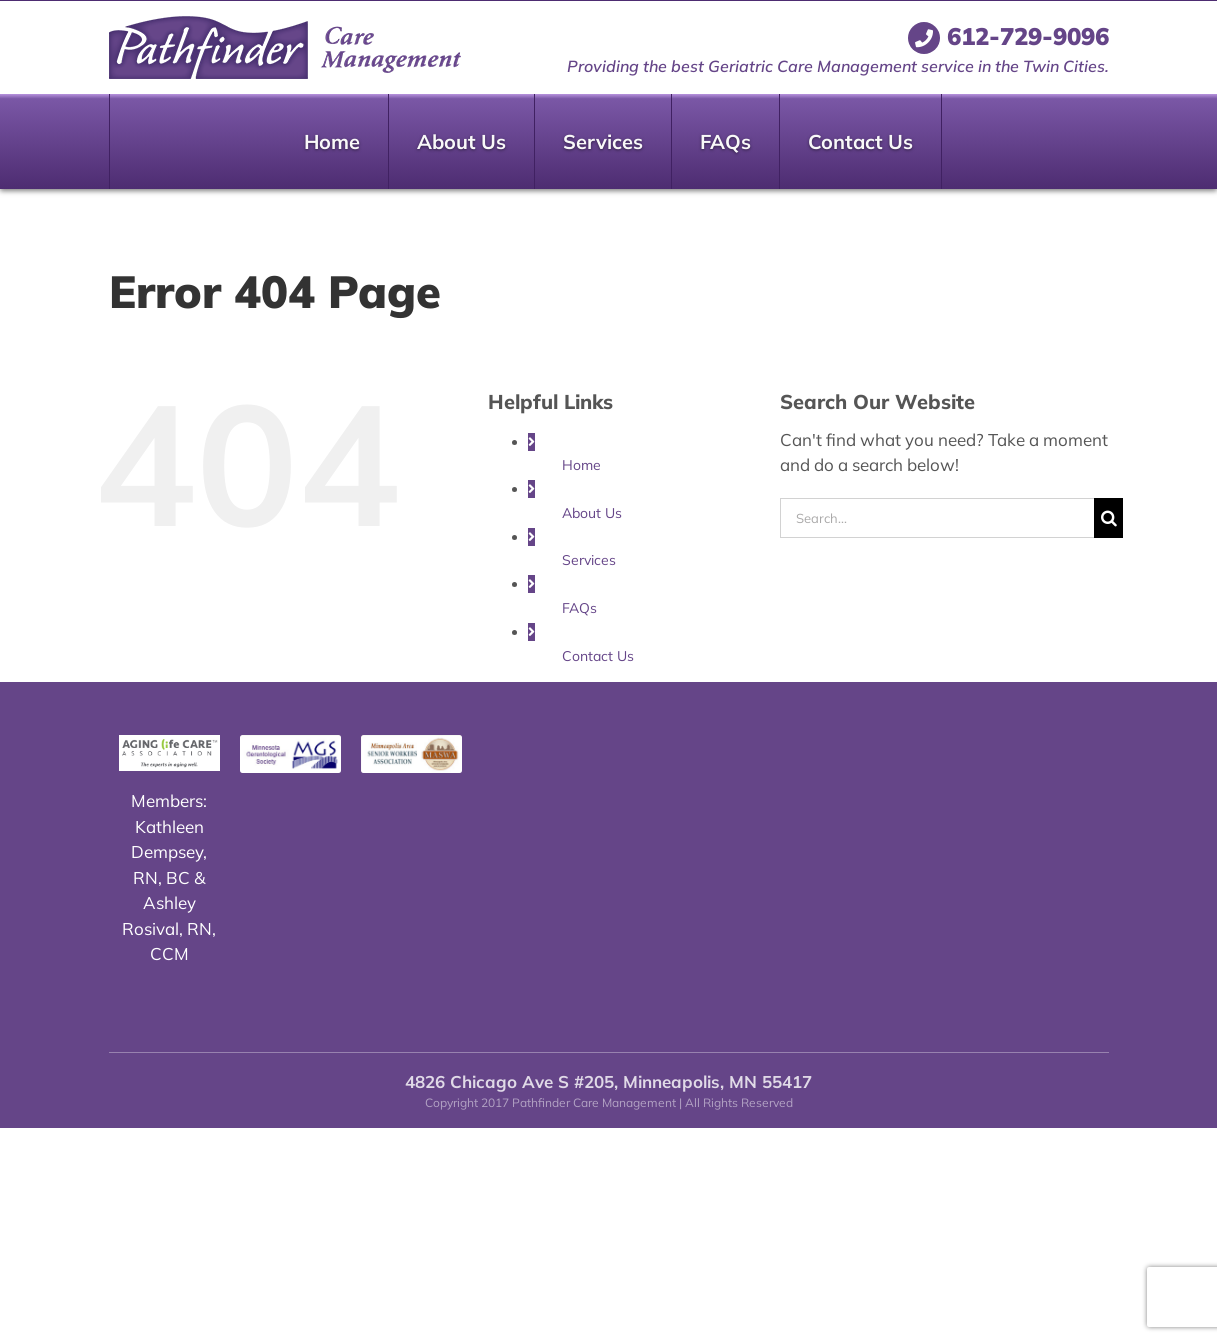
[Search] (1108, 518)
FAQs (579, 608)
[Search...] (937, 518)
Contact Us (598, 656)
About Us (592, 513)
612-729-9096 (1008, 36)
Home (581, 465)
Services (589, 560)
